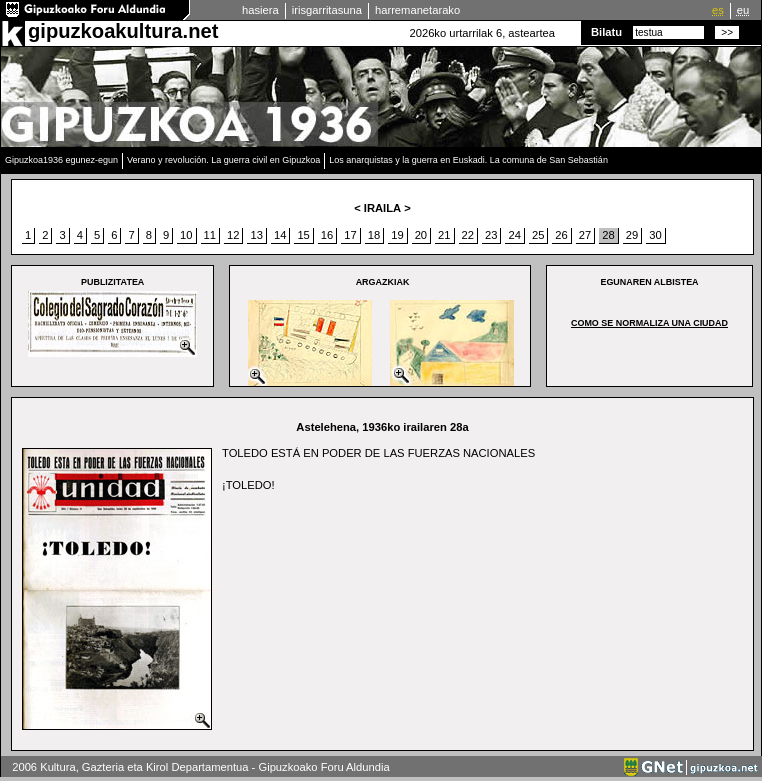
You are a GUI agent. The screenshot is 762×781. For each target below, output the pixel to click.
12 (233, 235)
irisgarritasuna (327, 10)
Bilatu (606, 32)
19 (397, 235)
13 (256, 235)
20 (421, 235)
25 (538, 235)
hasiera (260, 10)
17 (350, 235)
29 (632, 235)
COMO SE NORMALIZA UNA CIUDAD (649, 323)
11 (210, 235)
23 (491, 235)
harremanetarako (417, 10)
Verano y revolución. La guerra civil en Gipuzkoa (223, 160)
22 (468, 235)
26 (561, 235)
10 (186, 235)
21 (444, 235)
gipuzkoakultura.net (123, 31)
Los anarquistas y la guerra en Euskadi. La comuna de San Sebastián (468, 160)
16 (327, 235)
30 (655, 235)
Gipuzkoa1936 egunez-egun (61, 160)
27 (585, 235)
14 (280, 235)
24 (514, 235)
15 (303, 235)
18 (374, 235)
